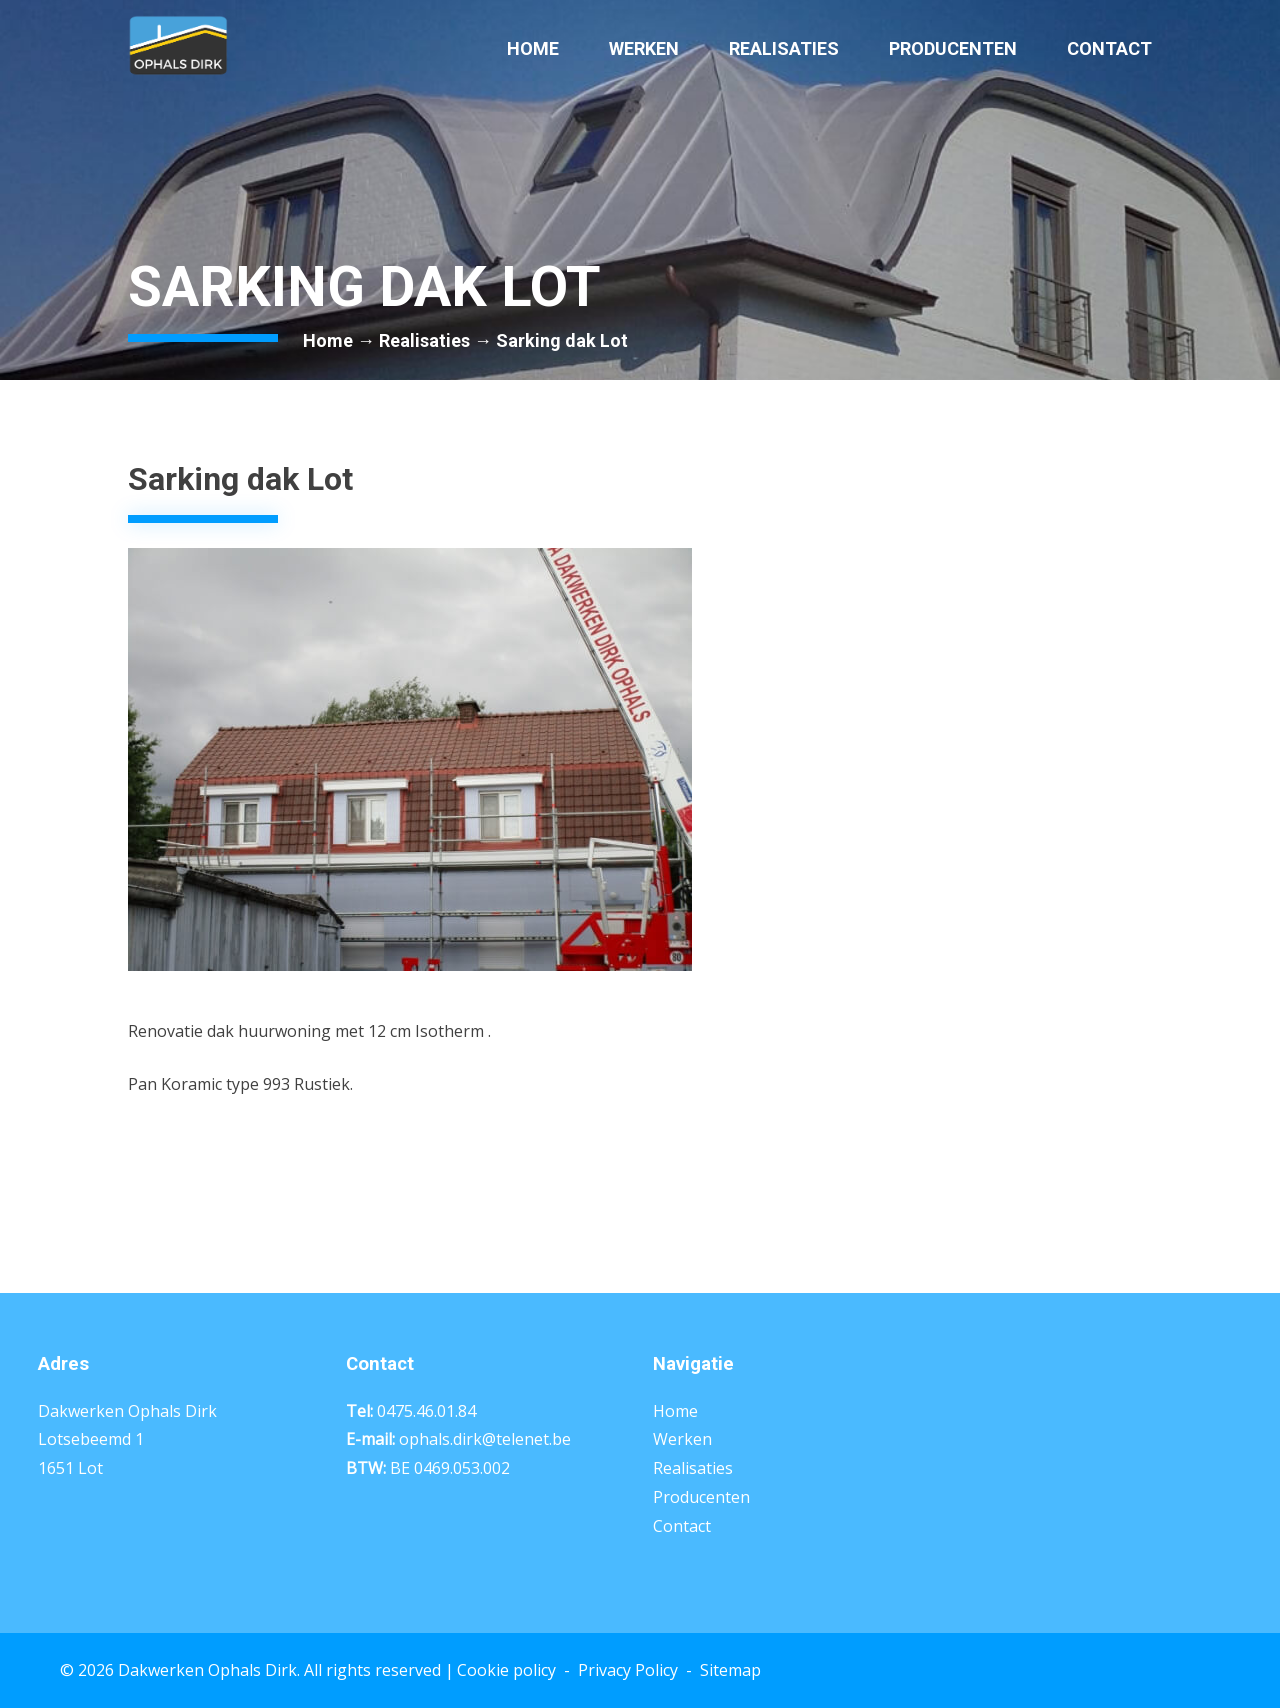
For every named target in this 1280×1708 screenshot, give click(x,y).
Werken (644, 48)
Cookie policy (506, 1670)
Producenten (953, 48)
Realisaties (784, 48)
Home (533, 48)
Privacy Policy (628, 1670)
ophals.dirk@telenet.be (485, 1439)
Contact (1109, 48)
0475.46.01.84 (426, 1411)
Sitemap (730, 1670)
